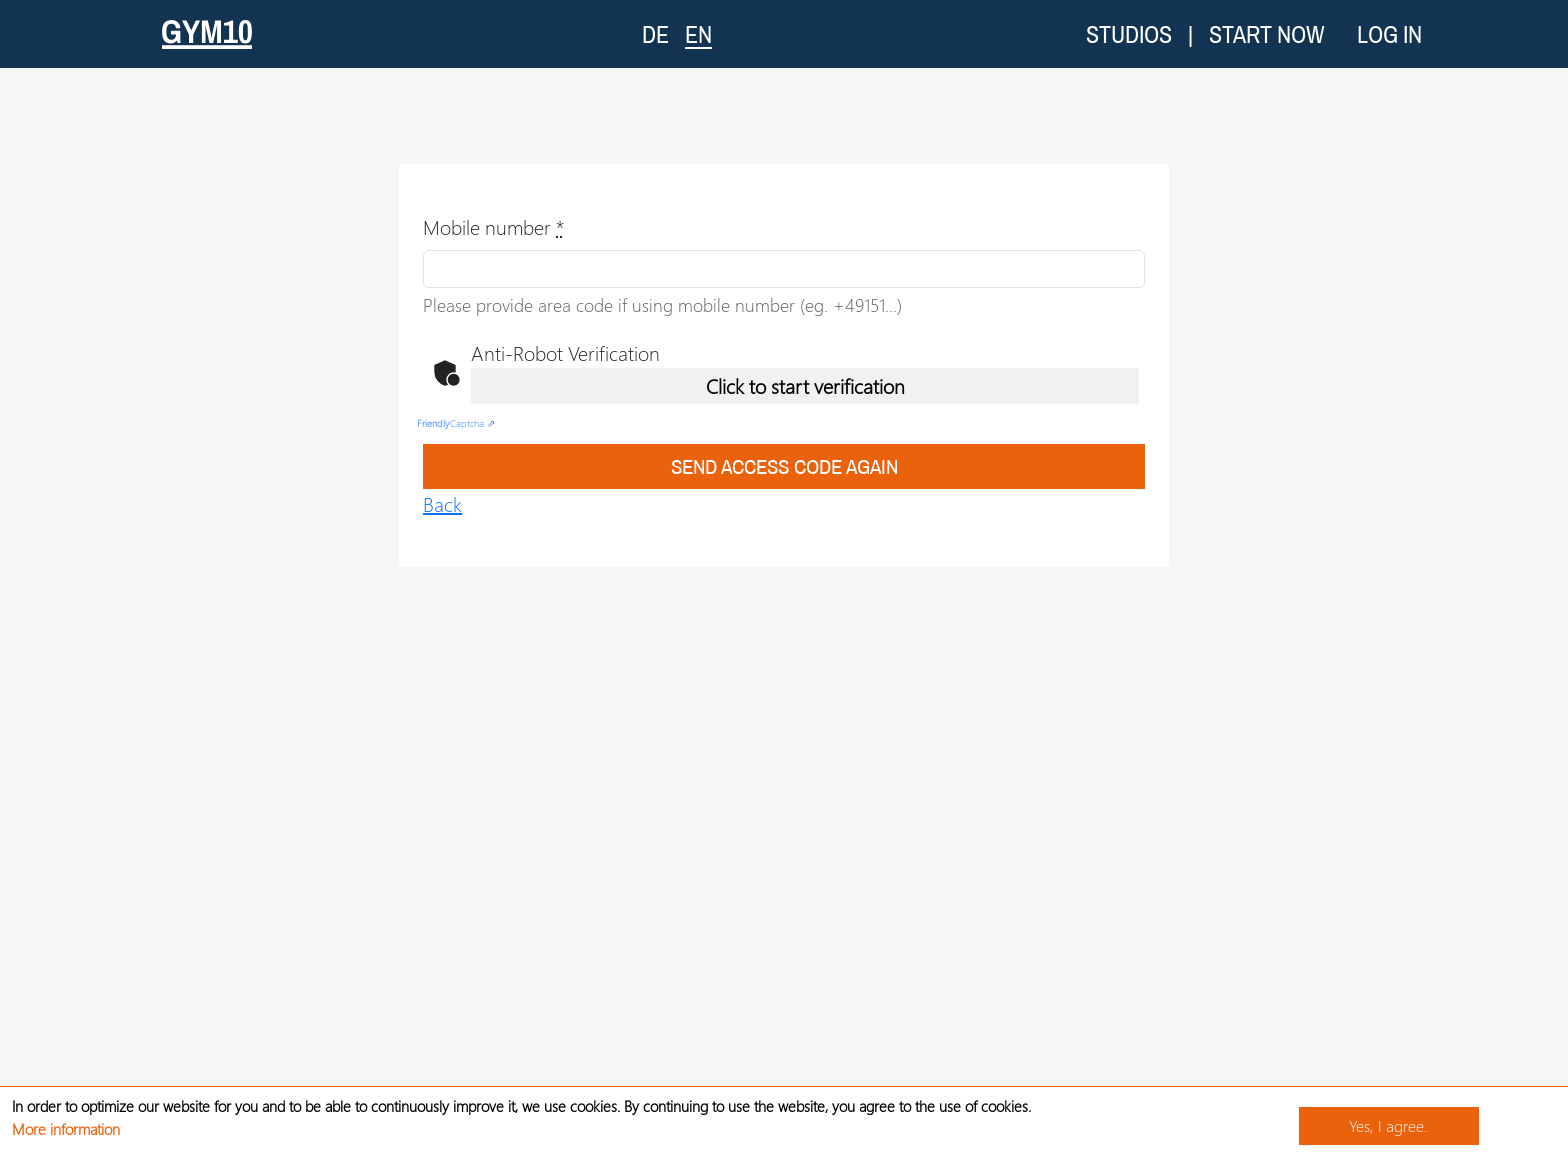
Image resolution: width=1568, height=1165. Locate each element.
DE (655, 34)
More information (66, 1129)
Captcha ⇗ (456, 423)
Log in (1389, 34)
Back (442, 503)
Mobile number (493, 226)
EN (698, 33)
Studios (1129, 34)
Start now (1267, 34)
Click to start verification (805, 385)
